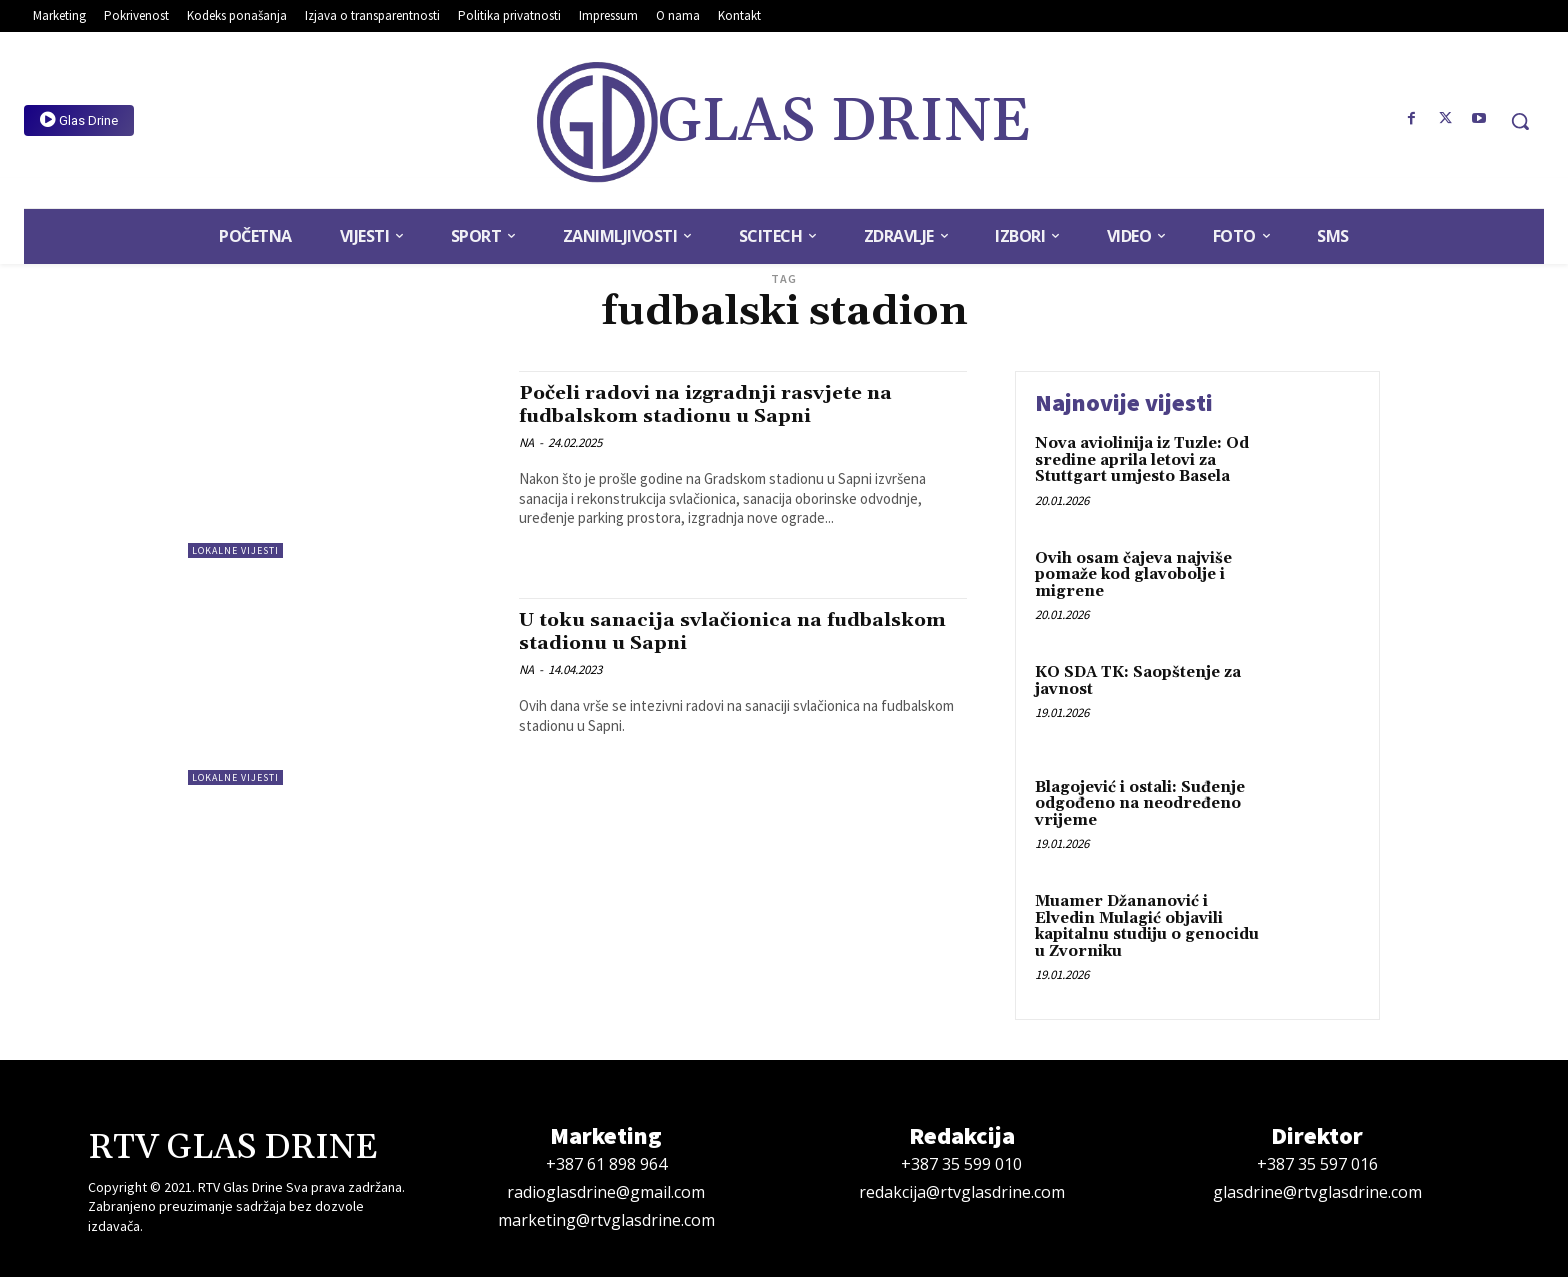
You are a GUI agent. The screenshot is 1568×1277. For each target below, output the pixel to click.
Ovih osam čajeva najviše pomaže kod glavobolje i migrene (1133, 575)
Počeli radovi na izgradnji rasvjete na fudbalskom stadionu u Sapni (721, 404)
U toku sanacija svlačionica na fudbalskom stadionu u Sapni (684, 631)
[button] (1520, 121)
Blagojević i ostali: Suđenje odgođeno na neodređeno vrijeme (1140, 804)
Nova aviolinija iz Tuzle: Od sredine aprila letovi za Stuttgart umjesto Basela (1142, 460)
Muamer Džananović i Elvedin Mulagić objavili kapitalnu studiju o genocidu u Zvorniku (1147, 926)
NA (526, 442)
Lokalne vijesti (235, 550)
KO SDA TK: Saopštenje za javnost (1138, 681)
